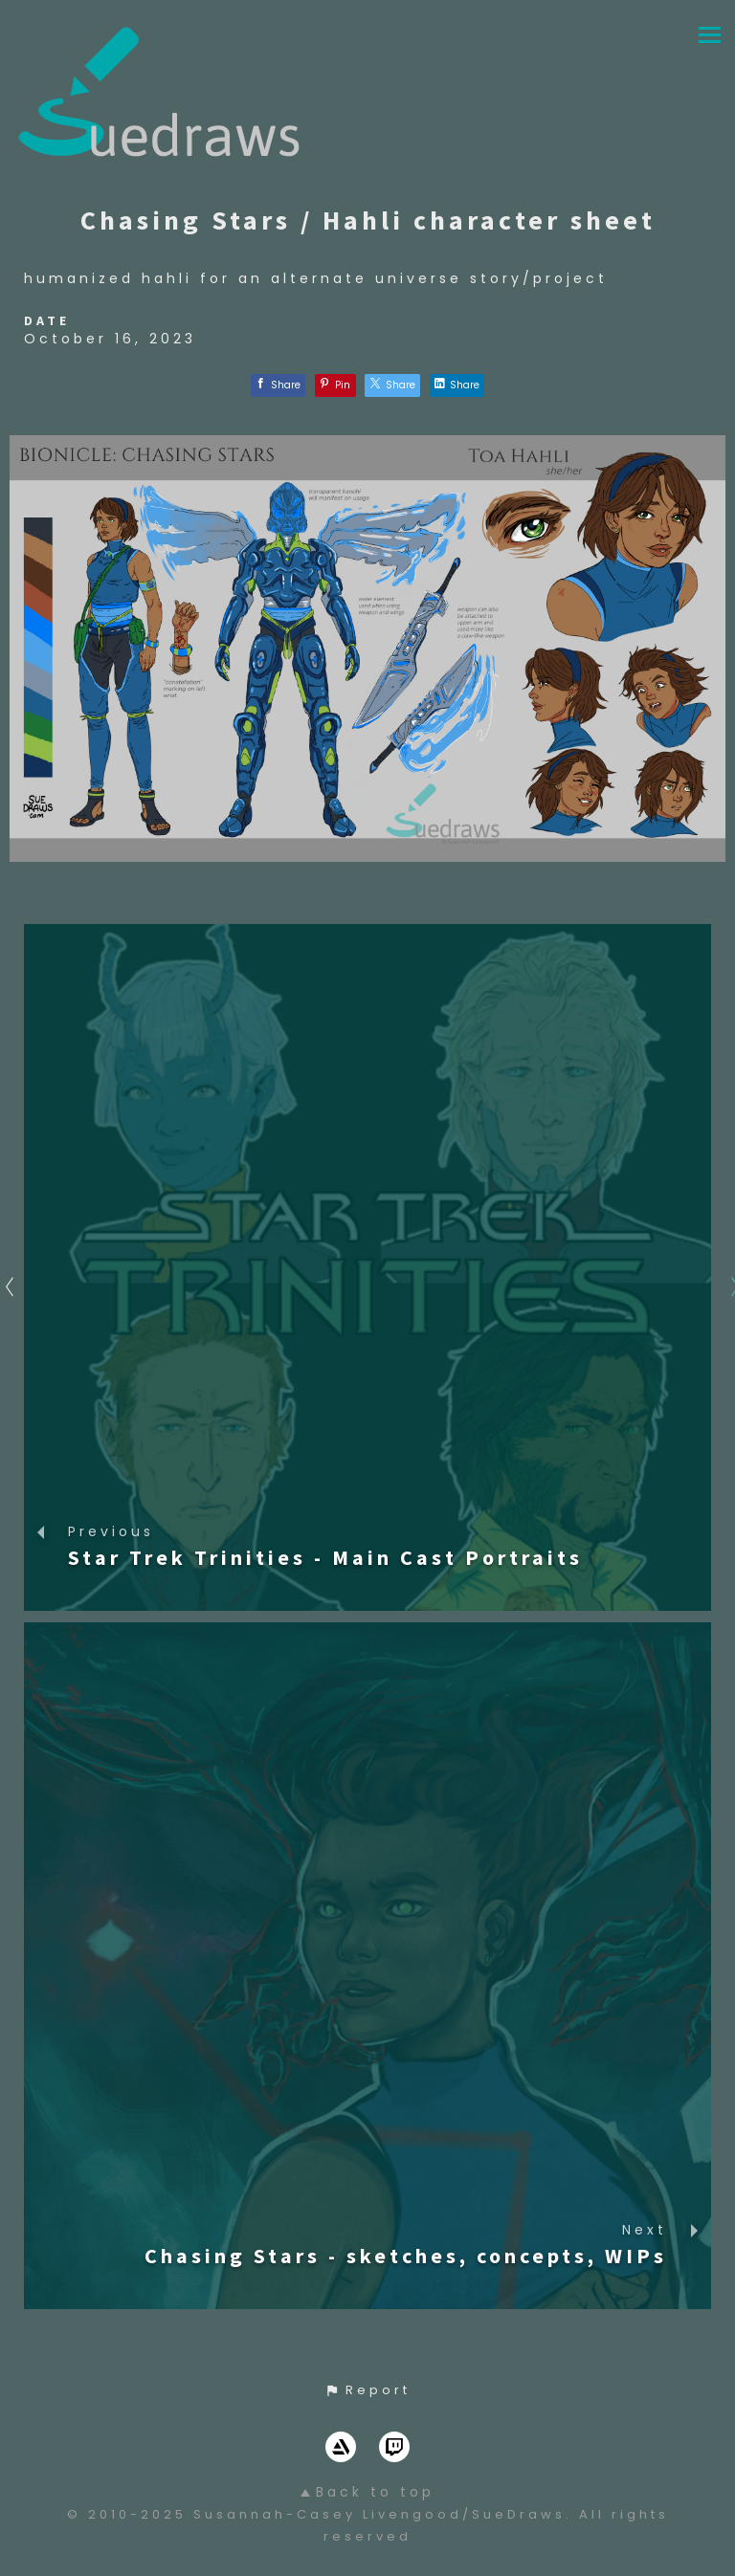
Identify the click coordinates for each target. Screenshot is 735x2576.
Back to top (367, 2491)
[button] (367, 2390)
